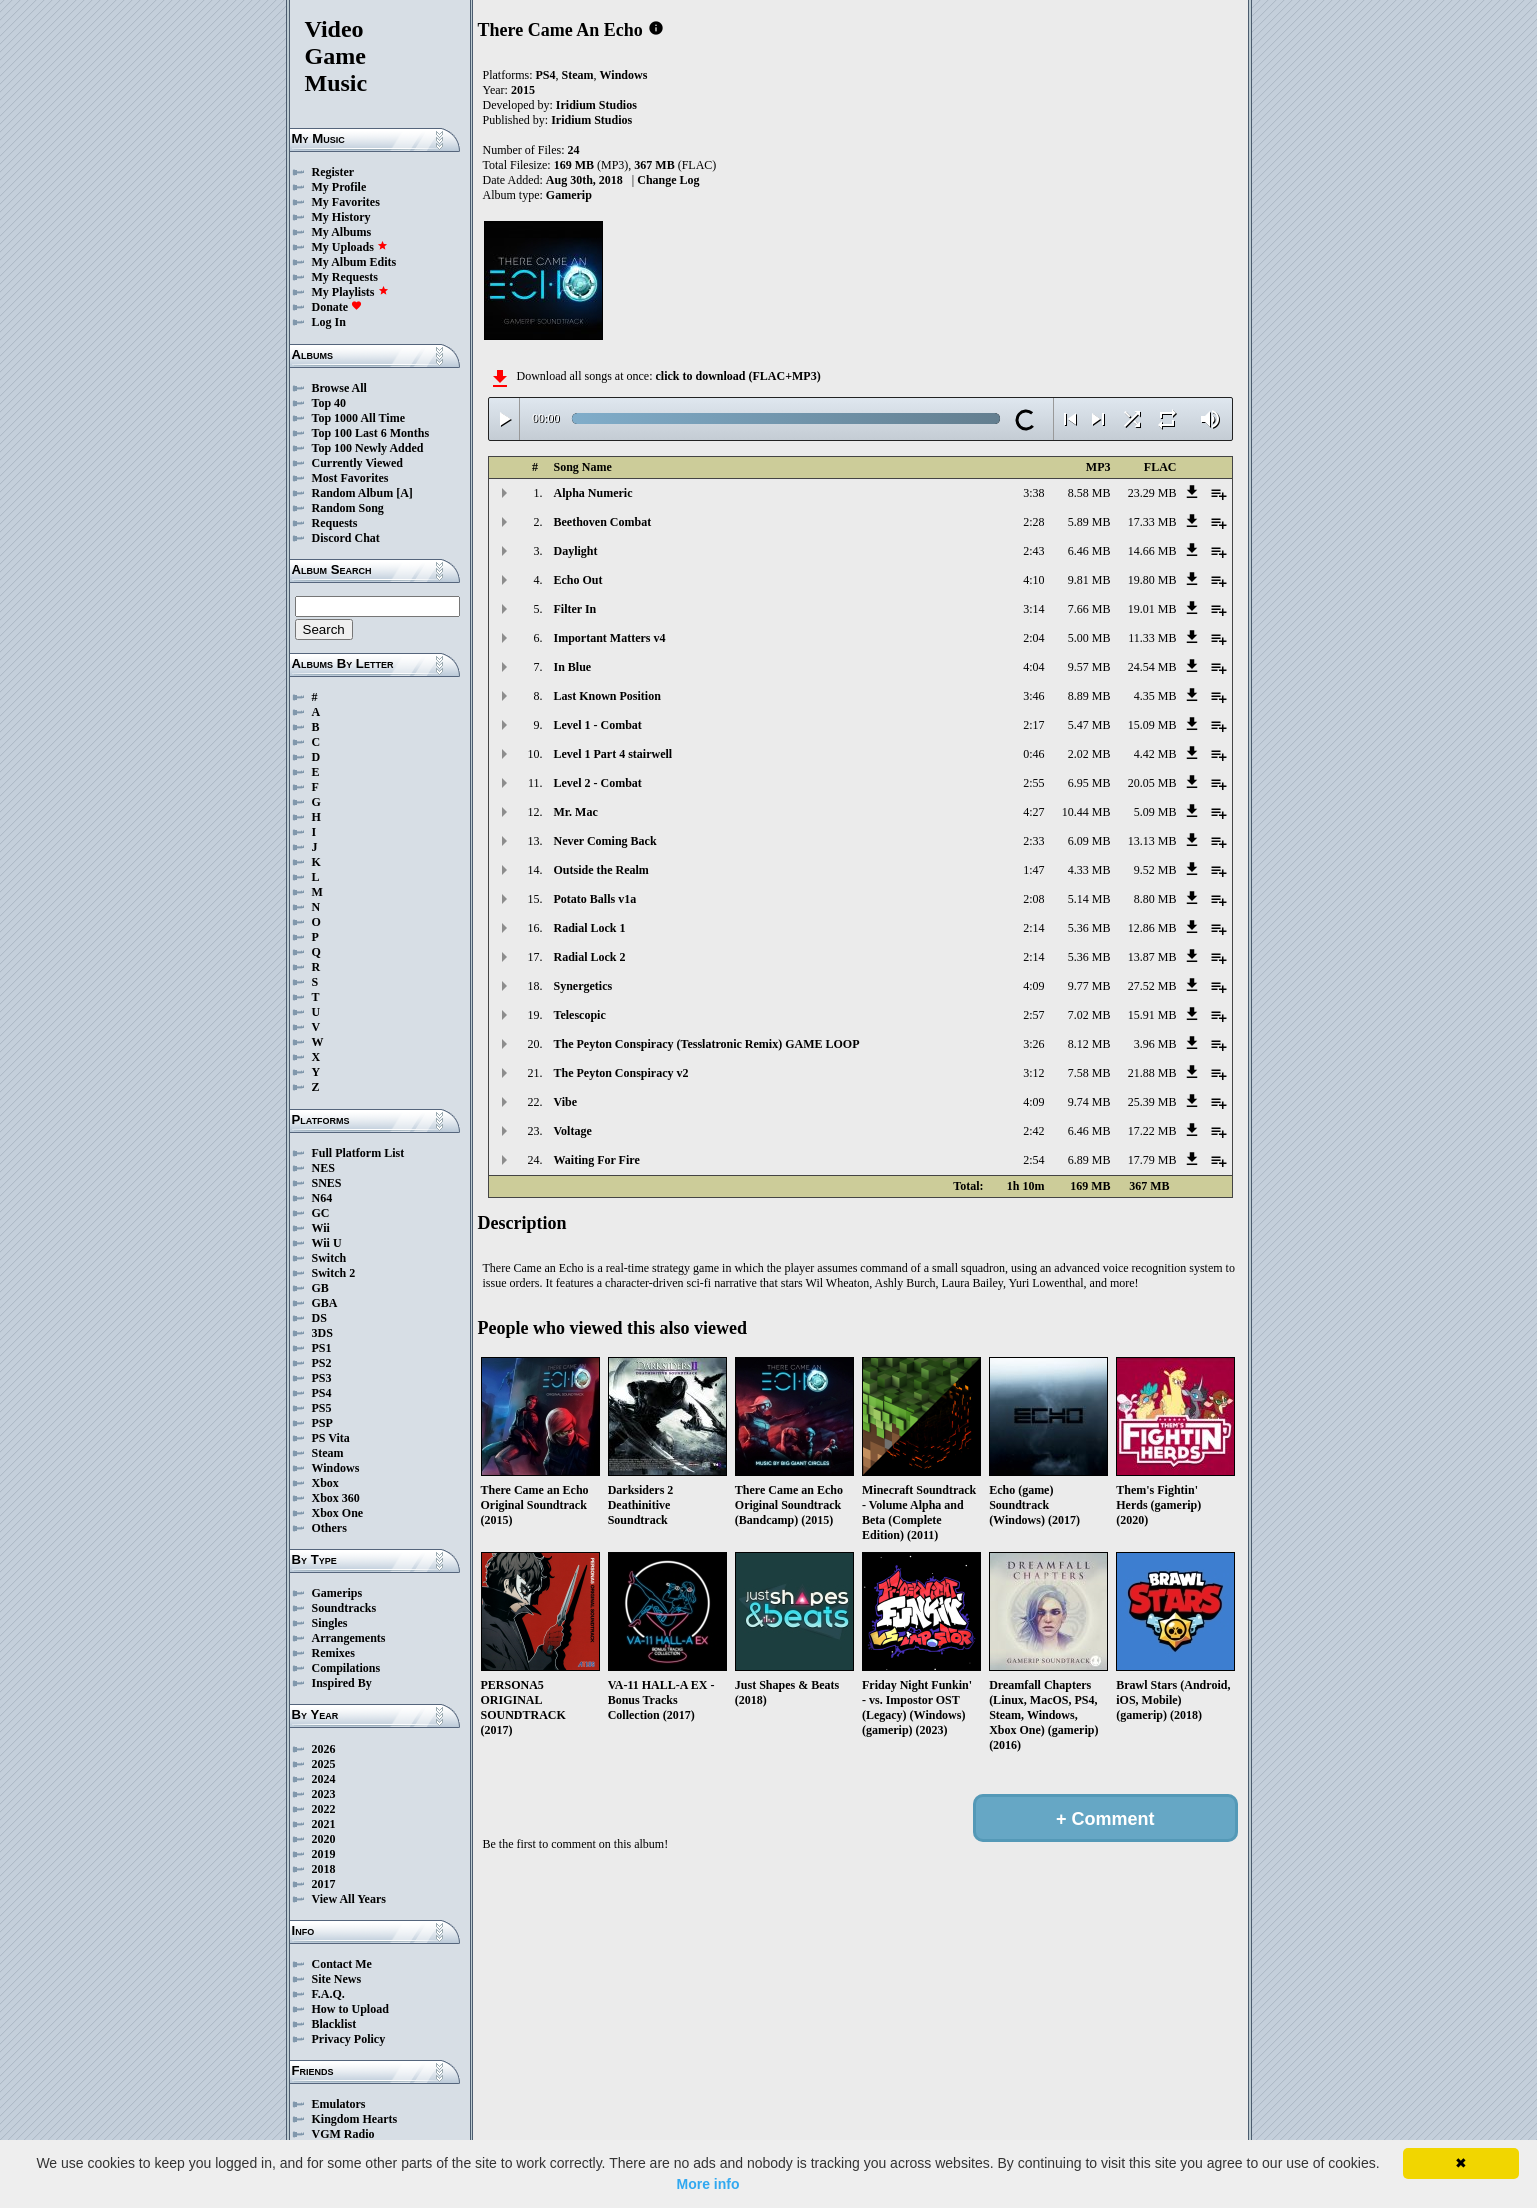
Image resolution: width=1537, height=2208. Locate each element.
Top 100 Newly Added (368, 448)
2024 (324, 1779)
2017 (324, 1884)
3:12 (1033, 1073)
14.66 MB (1152, 551)
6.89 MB (1089, 1160)
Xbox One (338, 1513)
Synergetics (583, 986)
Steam (328, 1453)
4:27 (1033, 812)
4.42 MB (1155, 754)
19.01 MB (1152, 609)
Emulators (339, 2104)
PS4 (322, 1393)
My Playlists (350, 292)
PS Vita (331, 1438)
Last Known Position (607, 696)
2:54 (1033, 1160)
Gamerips (337, 1593)
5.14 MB (1089, 899)
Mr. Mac (576, 812)
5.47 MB (1089, 725)
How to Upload (350, 2009)
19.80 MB (1152, 580)
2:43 (1033, 551)
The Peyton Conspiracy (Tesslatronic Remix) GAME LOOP (707, 1044)
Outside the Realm (601, 870)
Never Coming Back (605, 841)
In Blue (573, 667)
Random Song (348, 508)
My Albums (342, 232)
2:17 (1033, 725)
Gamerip (569, 195)
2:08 (1033, 899)
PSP (322, 1423)
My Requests (345, 277)
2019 (324, 1854)
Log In (329, 322)
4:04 (1033, 667)
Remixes (333, 1653)
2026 (324, 1749)
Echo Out (578, 580)
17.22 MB (1152, 1131)
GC (321, 1213)
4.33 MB (1089, 870)
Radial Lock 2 (590, 957)
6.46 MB (1089, 551)
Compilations (346, 1668)
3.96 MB (1155, 1044)
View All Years (349, 1899)
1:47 (1033, 870)
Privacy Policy (349, 2039)
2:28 (1033, 522)
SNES (327, 1183)
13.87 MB (1152, 957)
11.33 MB (1152, 638)
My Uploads (350, 247)
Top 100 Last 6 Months (371, 433)
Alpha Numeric (593, 493)
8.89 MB (1089, 696)
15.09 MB (1152, 725)
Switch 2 (334, 1273)
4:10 (1033, 580)
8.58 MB (1089, 493)
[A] (404, 493)
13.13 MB (1152, 841)
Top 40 (329, 403)
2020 (324, 1839)
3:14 (1033, 609)
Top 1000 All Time (358, 418)
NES (323, 1168)
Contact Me (342, 1964)
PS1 (322, 1348)
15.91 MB (1152, 1015)
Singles (330, 1623)
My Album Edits (354, 262)
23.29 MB (1152, 493)
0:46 (1033, 754)
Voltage (573, 1131)
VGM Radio (343, 2134)
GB (320, 1288)
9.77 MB (1089, 986)
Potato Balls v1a (595, 899)
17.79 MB (1152, 1160)
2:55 (1033, 783)
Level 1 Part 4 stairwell (613, 754)
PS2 (322, 1363)
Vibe (566, 1102)
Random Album (353, 493)
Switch (329, 1258)
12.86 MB (1152, 928)
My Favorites (346, 202)
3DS (322, 1333)
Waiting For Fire (597, 1160)
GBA (325, 1303)
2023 (324, 1794)
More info (708, 2184)
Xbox (325, 1483)
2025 (324, 1764)
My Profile (339, 187)
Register (333, 172)
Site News (337, 1979)
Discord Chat (346, 538)
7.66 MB (1089, 609)
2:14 (1033, 928)
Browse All (339, 388)
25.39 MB (1152, 1102)
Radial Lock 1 (590, 928)
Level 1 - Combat (598, 725)
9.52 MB (1155, 870)
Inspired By (342, 1683)
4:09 (1033, 986)
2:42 (1033, 1131)
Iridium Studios (596, 105)
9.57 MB (1089, 667)
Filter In (575, 609)
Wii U (327, 1243)
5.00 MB (1089, 638)
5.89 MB (1089, 522)
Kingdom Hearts (355, 2119)
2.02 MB (1089, 754)
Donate (337, 307)
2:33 (1033, 841)
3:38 (1033, 493)
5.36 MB (1089, 928)
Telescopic (580, 1015)
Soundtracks (344, 1608)
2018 (324, 1869)
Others (329, 1528)
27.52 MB (1152, 986)
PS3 (322, 1378)
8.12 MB (1089, 1044)
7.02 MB (1089, 1015)
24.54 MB (1152, 667)
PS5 (322, 1408)
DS (319, 1318)
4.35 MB (1155, 696)
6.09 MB (1089, 841)
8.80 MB (1155, 899)
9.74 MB (1089, 1102)
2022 (324, 1809)
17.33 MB (1152, 522)
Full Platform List (358, 1153)
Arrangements (349, 1638)
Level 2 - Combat (598, 783)
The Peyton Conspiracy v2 (621, 1073)
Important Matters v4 (610, 638)
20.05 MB (1152, 783)
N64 (322, 1198)
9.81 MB (1089, 580)
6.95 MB (1089, 783)
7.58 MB (1089, 1073)
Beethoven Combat (603, 522)
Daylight (576, 551)
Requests (335, 523)
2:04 (1033, 638)
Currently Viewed (357, 463)
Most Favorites (350, 478)
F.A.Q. (328, 1994)
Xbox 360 (336, 1498)
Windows (336, 1468)
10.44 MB (1086, 812)
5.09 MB (1155, 812)
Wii (321, 1228)
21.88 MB (1152, 1073)
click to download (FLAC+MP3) (737, 376)
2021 (324, 1824)
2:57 (1033, 1015)
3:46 (1033, 696)
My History (341, 217)
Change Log (668, 180)
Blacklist (334, 2024)
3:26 (1033, 1044)
